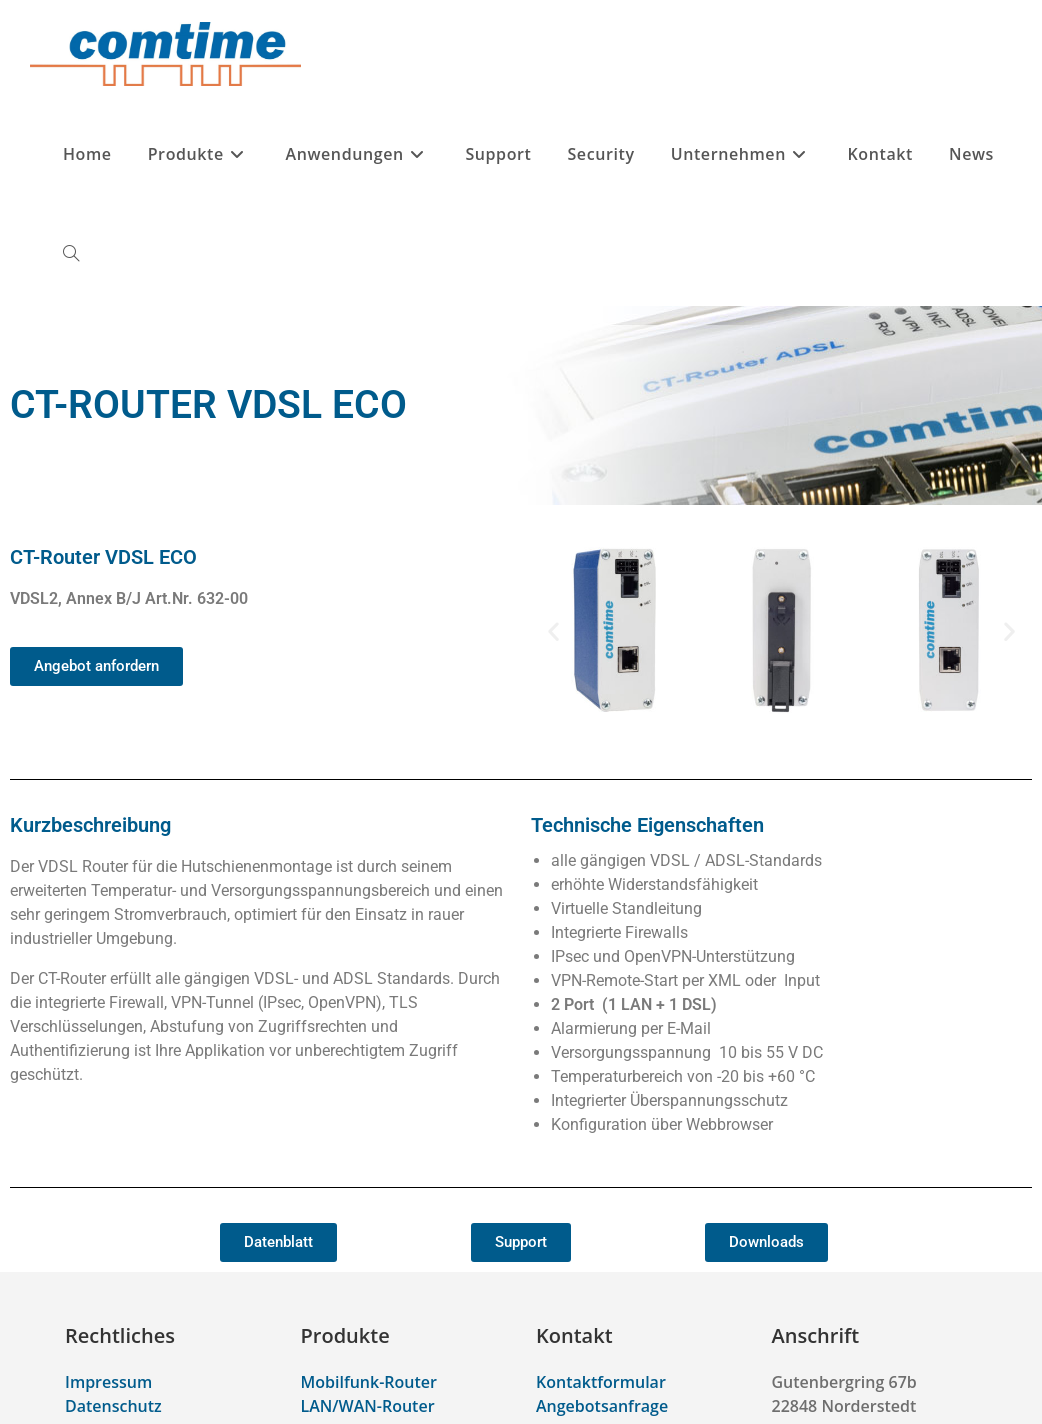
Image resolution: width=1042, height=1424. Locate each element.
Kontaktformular (601, 1382)
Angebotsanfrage (602, 1406)
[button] (553, 630)
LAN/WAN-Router (368, 1406)
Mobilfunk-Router (369, 1382)
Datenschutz (113, 1406)
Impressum (108, 1382)
